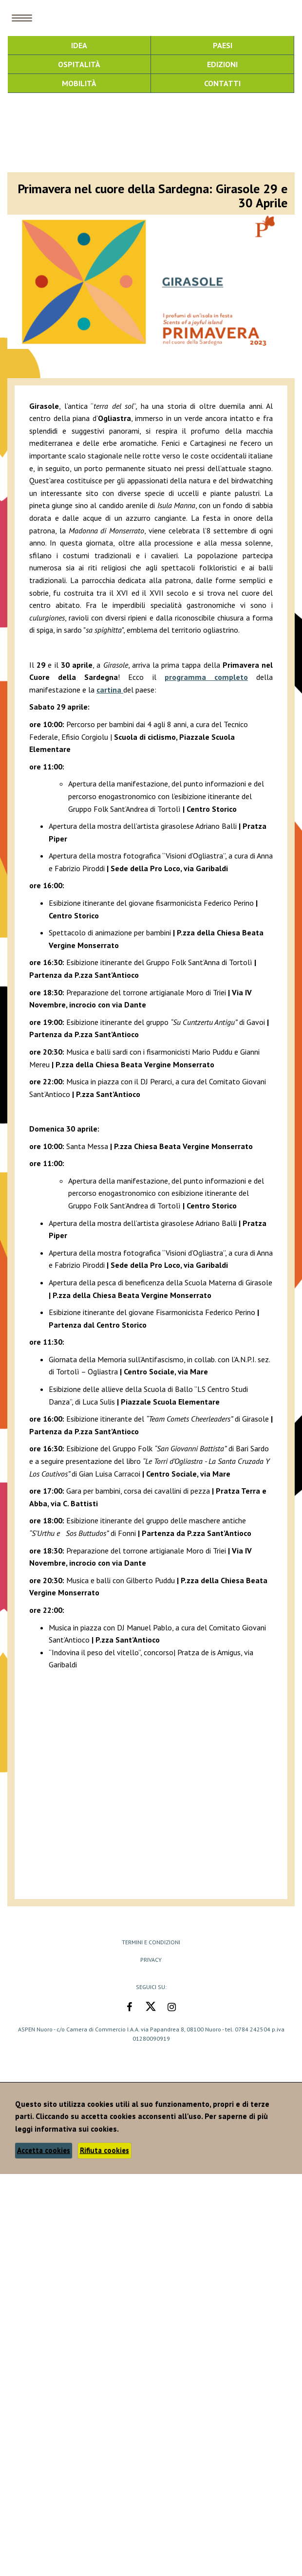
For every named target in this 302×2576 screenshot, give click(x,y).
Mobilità (79, 83)
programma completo (206, 677)
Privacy (151, 1959)
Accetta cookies (43, 2150)
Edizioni (222, 64)
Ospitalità (79, 64)
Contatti (222, 83)
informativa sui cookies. (77, 2129)
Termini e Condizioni (151, 1942)
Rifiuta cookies (104, 2150)
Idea (79, 45)
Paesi (222, 45)
